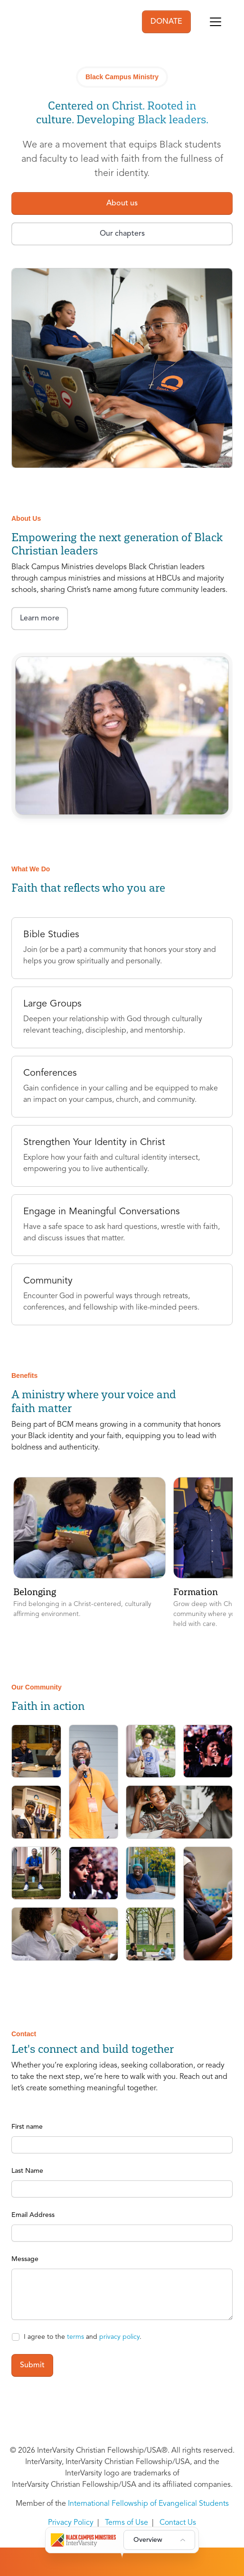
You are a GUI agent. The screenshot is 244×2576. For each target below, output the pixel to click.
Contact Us (178, 2523)
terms (75, 2337)
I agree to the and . (82, 2337)
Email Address (33, 2215)
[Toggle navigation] (215, 21)
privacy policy (119, 2337)
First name (27, 2127)
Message (24, 2259)
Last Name (27, 2171)
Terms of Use (126, 2523)
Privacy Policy (71, 2523)
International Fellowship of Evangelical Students (148, 2504)
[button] (89, 1553)
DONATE (166, 22)
